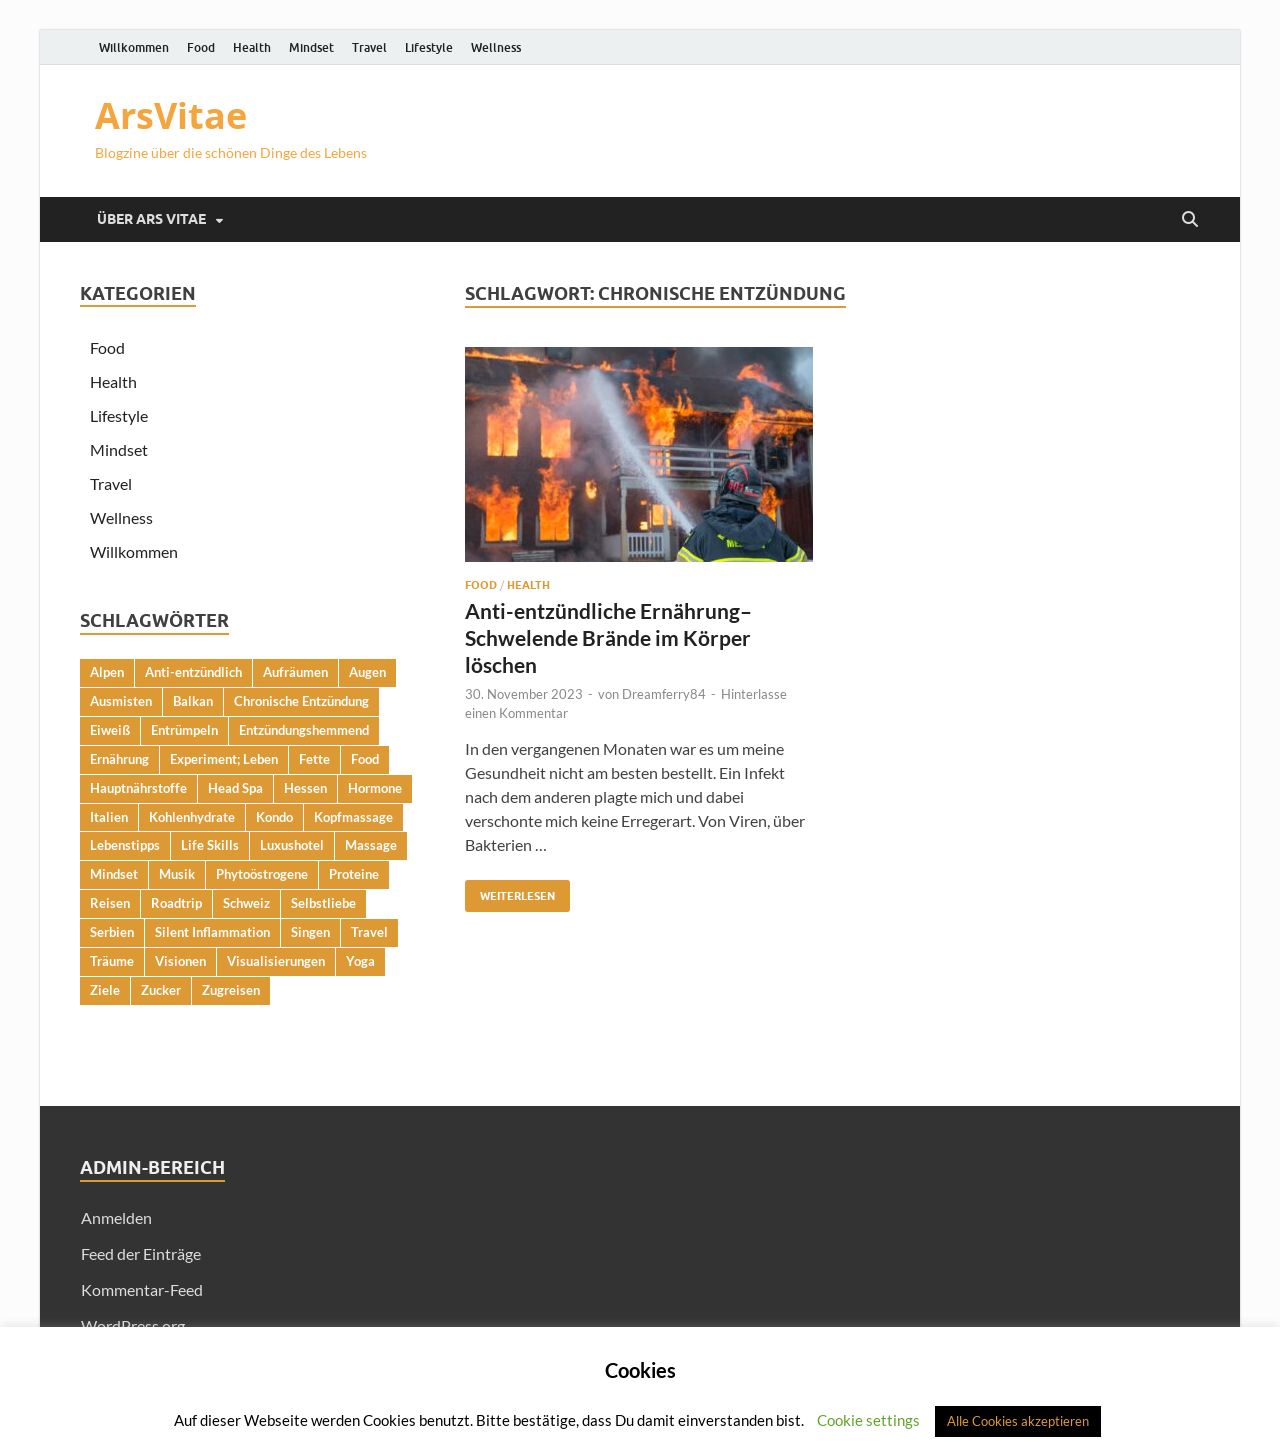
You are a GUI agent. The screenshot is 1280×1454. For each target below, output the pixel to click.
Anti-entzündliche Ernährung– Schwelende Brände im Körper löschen (608, 638)
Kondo (274, 817)
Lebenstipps (125, 845)
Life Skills (210, 845)
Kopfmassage (353, 817)
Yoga (360, 961)
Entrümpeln (184, 730)
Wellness (496, 47)
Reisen (110, 903)
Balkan (193, 701)
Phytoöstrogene (262, 874)
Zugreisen (231, 990)
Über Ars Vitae (151, 219)
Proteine (354, 874)
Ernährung (119, 759)
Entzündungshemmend (304, 730)
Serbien (112, 932)
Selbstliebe (323, 903)
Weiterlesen (510, 891)
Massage (371, 845)
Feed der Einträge (141, 1253)
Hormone (375, 788)
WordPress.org (133, 1325)
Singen (310, 932)
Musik (177, 874)
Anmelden (116, 1217)
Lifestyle (429, 47)
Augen (367, 672)
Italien (109, 817)
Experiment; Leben (224, 759)
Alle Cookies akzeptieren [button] (1018, 1421)
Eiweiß (110, 730)
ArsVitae (171, 115)
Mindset (311, 47)
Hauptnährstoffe (138, 788)
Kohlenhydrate (192, 817)
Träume (112, 961)
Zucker (161, 990)
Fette (314, 759)
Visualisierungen (276, 961)
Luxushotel (292, 845)
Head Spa (235, 788)
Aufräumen (295, 672)
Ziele (105, 990)
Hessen (305, 788)
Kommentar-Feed (142, 1289)
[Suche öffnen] (1190, 220)
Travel (369, 47)
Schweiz (246, 903)
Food (201, 47)
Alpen (107, 672)
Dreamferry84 (664, 694)
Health (252, 47)
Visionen (180, 961)
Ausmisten (121, 701)
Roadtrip (176, 903)
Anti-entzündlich (193, 672)
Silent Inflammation (212, 932)
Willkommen (134, 47)
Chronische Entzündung (301, 701)
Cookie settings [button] (868, 1420)
